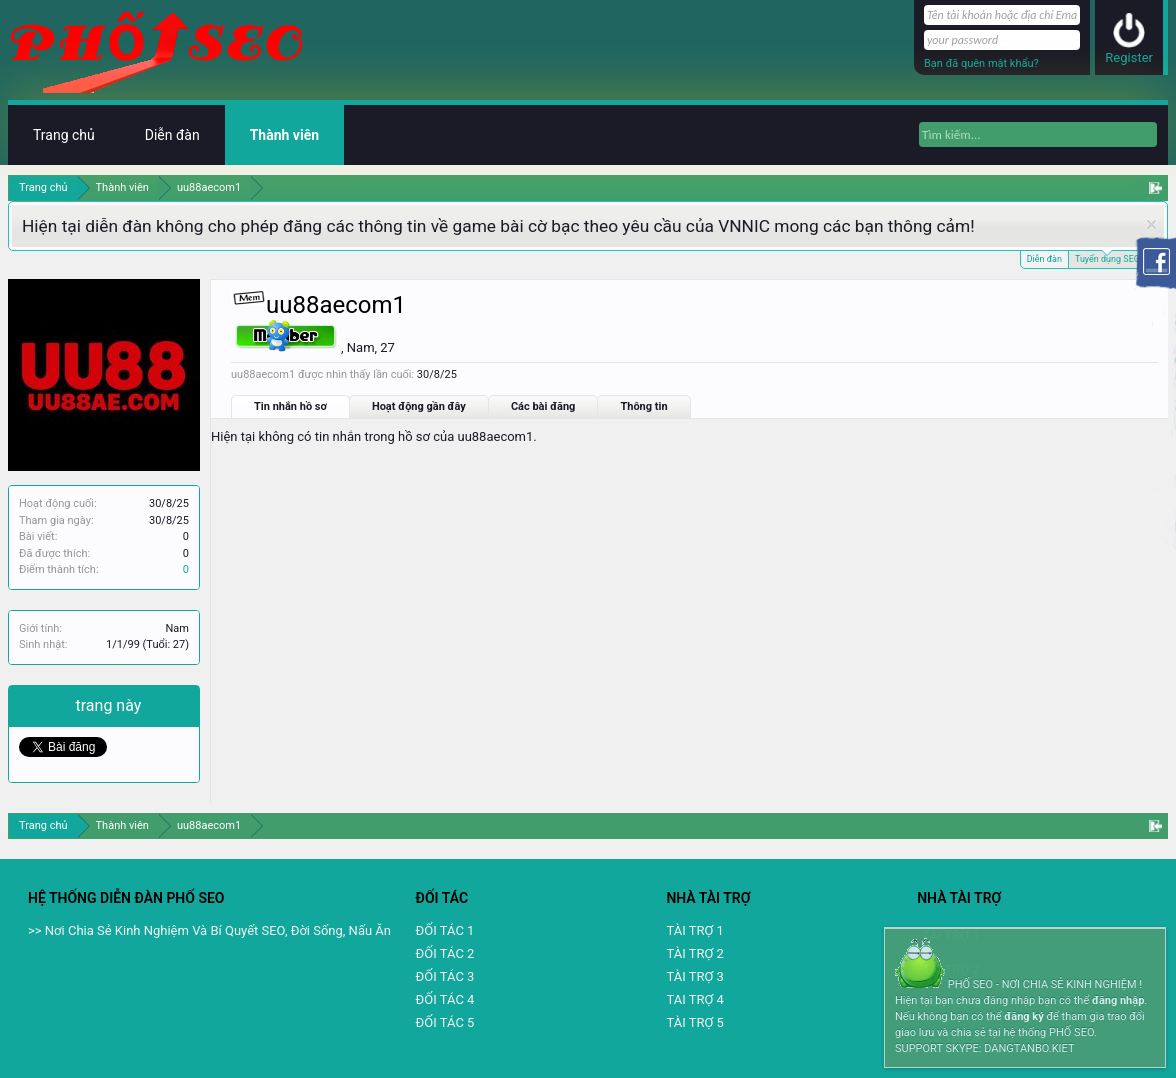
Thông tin (643, 406)
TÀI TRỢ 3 (694, 976)
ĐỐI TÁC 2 (445, 953)
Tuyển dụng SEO (1107, 257)
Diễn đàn (1044, 259)
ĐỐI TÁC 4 (445, 999)
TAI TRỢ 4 (694, 999)
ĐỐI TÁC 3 (445, 976)
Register (1129, 57)
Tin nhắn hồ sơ (290, 406)
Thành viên (284, 135)
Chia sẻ (47, 705)
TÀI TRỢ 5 (694, 1022)
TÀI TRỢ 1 (694, 930)
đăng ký (1023, 1016)
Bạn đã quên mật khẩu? (981, 63)
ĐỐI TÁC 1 (445, 930)
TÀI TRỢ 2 (694, 953)
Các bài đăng (543, 406)
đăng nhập (1118, 1000)
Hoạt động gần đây (419, 406)
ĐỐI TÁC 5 (445, 1022)
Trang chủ (64, 135)
